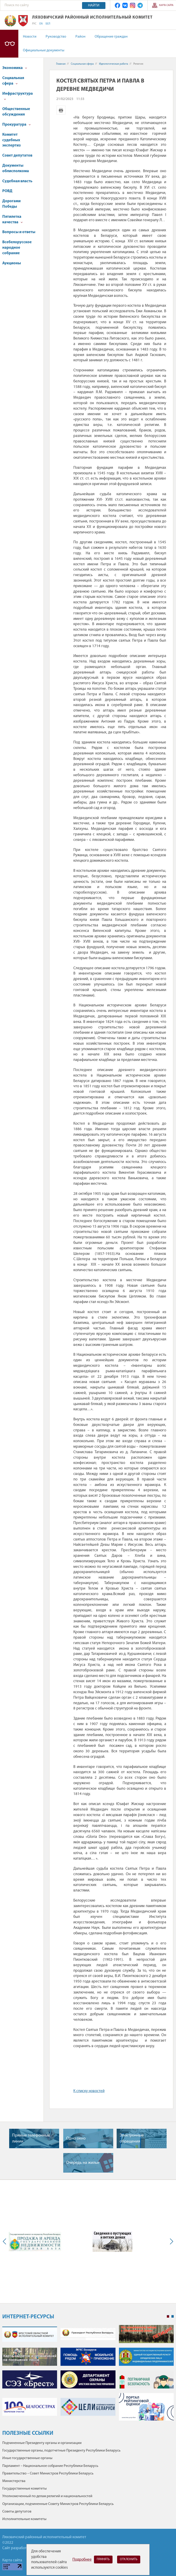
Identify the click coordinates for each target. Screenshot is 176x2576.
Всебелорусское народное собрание (17, 247)
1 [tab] (168, 2316)
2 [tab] (172, 2316)
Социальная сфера (13, 81)
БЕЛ (48, 23)
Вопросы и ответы (18, 232)
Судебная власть (17, 181)
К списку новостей (88, 2091)
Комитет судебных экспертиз (11, 140)
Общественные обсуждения (16, 111)
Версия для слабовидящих (9, 44)
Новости (29, 37)
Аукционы (11, 263)
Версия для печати (61, 110)
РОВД (7, 191)
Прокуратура (16, 125)
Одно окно (76, 2138)
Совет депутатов (17, 155)
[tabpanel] (88, 2375)
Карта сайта (166, 5)
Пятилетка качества (12, 219)
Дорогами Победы (11, 204)
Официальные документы (43, 50)
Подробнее (82, 2560)
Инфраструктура (17, 96)
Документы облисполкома (15, 168)
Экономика (14, 68)
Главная (61, 64)
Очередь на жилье (82, 2163)
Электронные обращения (132, 2138)
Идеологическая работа (113, 64)
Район (80, 37)
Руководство (56, 37)
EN (41, 23)
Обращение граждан (111, 37)
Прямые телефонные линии (31, 2138)
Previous (5, 2241)
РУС (34, 23)
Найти (93, 5)
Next (170, 2241)
